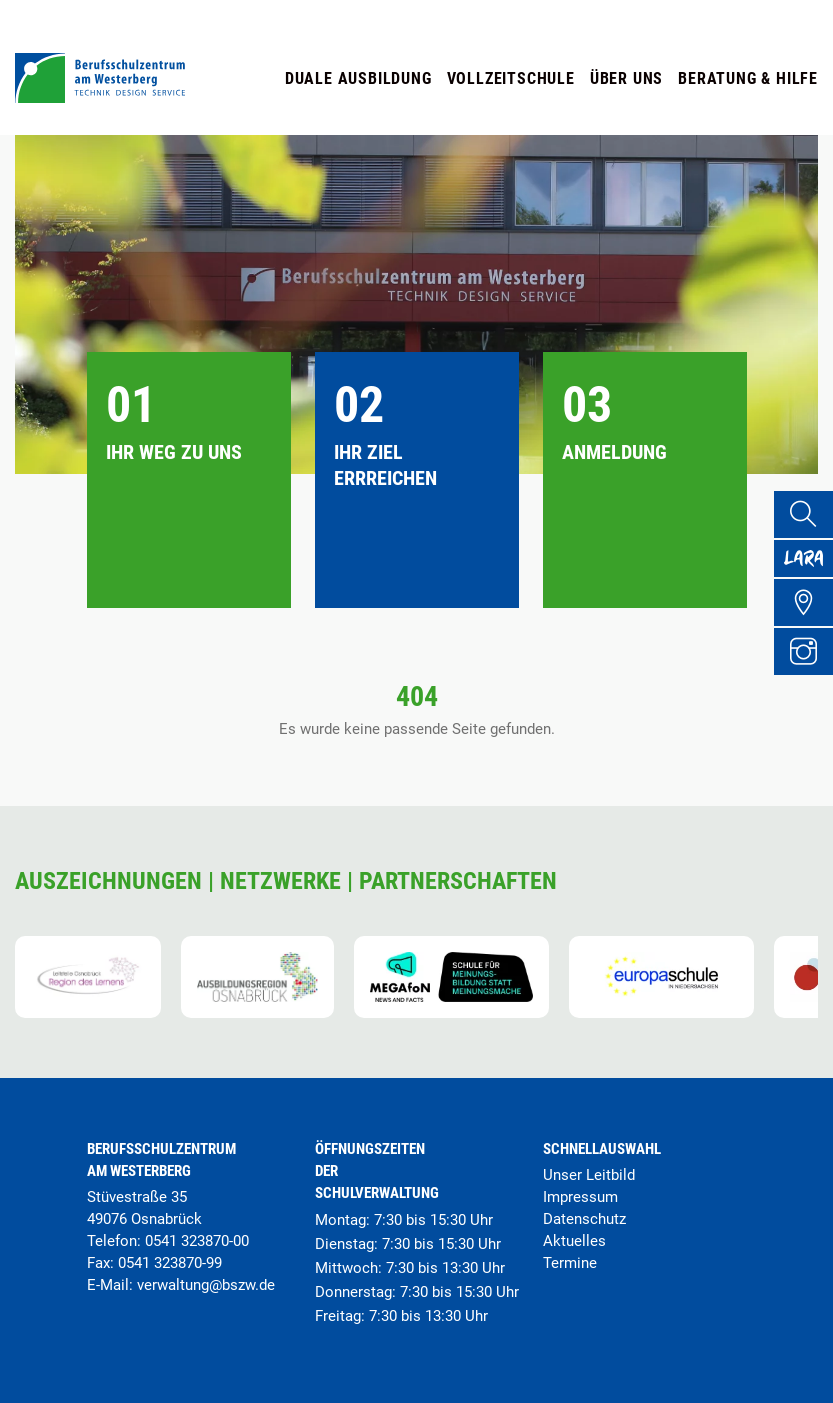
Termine (570, 1263)
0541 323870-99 (170, 1263)
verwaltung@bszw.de (206, 1285)
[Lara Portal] (809, 571)
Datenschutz (584, 1219)
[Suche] (809, 517)
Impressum (580, 1197)
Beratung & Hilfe (748, 78)
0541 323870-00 (197, 1241)
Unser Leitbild (589, 1175)
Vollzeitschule (511, 78)
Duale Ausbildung (358, 78)
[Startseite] (100, 97)
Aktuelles (574, 1241)
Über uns (626, 78)
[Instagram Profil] (809, 679)
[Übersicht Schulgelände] (809, 625)
